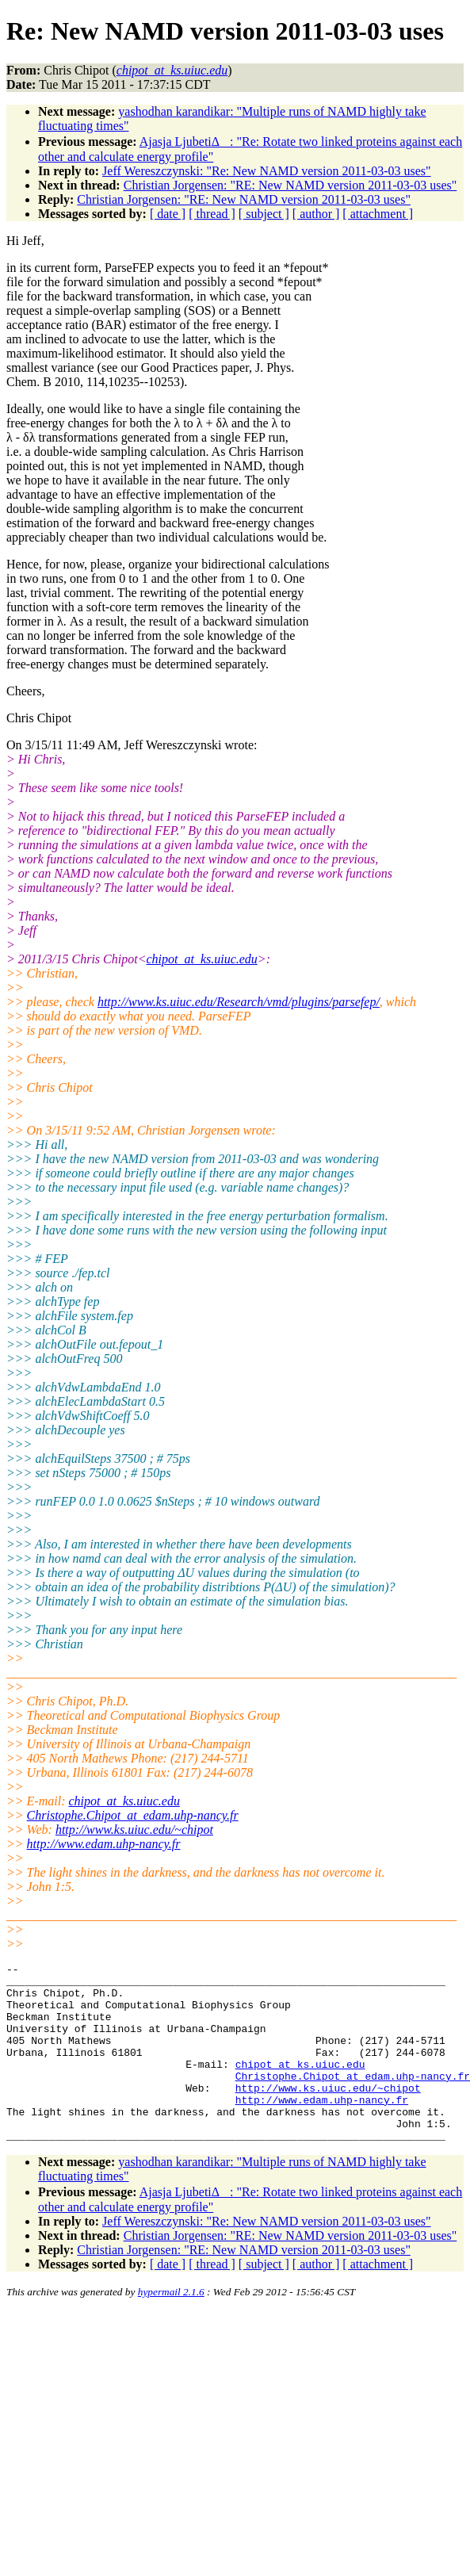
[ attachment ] (377, 213)
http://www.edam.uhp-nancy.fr (104, 1844)
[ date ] (167, 213)
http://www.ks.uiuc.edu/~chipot (134, 1829)
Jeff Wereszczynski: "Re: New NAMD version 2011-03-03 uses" (266, 171)
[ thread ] (212, 213)
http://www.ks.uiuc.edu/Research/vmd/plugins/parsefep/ (238, 1002)
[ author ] (316, 213)
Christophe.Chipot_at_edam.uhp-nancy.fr (133, 1815)
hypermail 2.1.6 (171, 2327)
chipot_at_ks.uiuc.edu (201, 959)
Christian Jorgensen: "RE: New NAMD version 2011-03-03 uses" (290, 185)
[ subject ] (264, 213)
